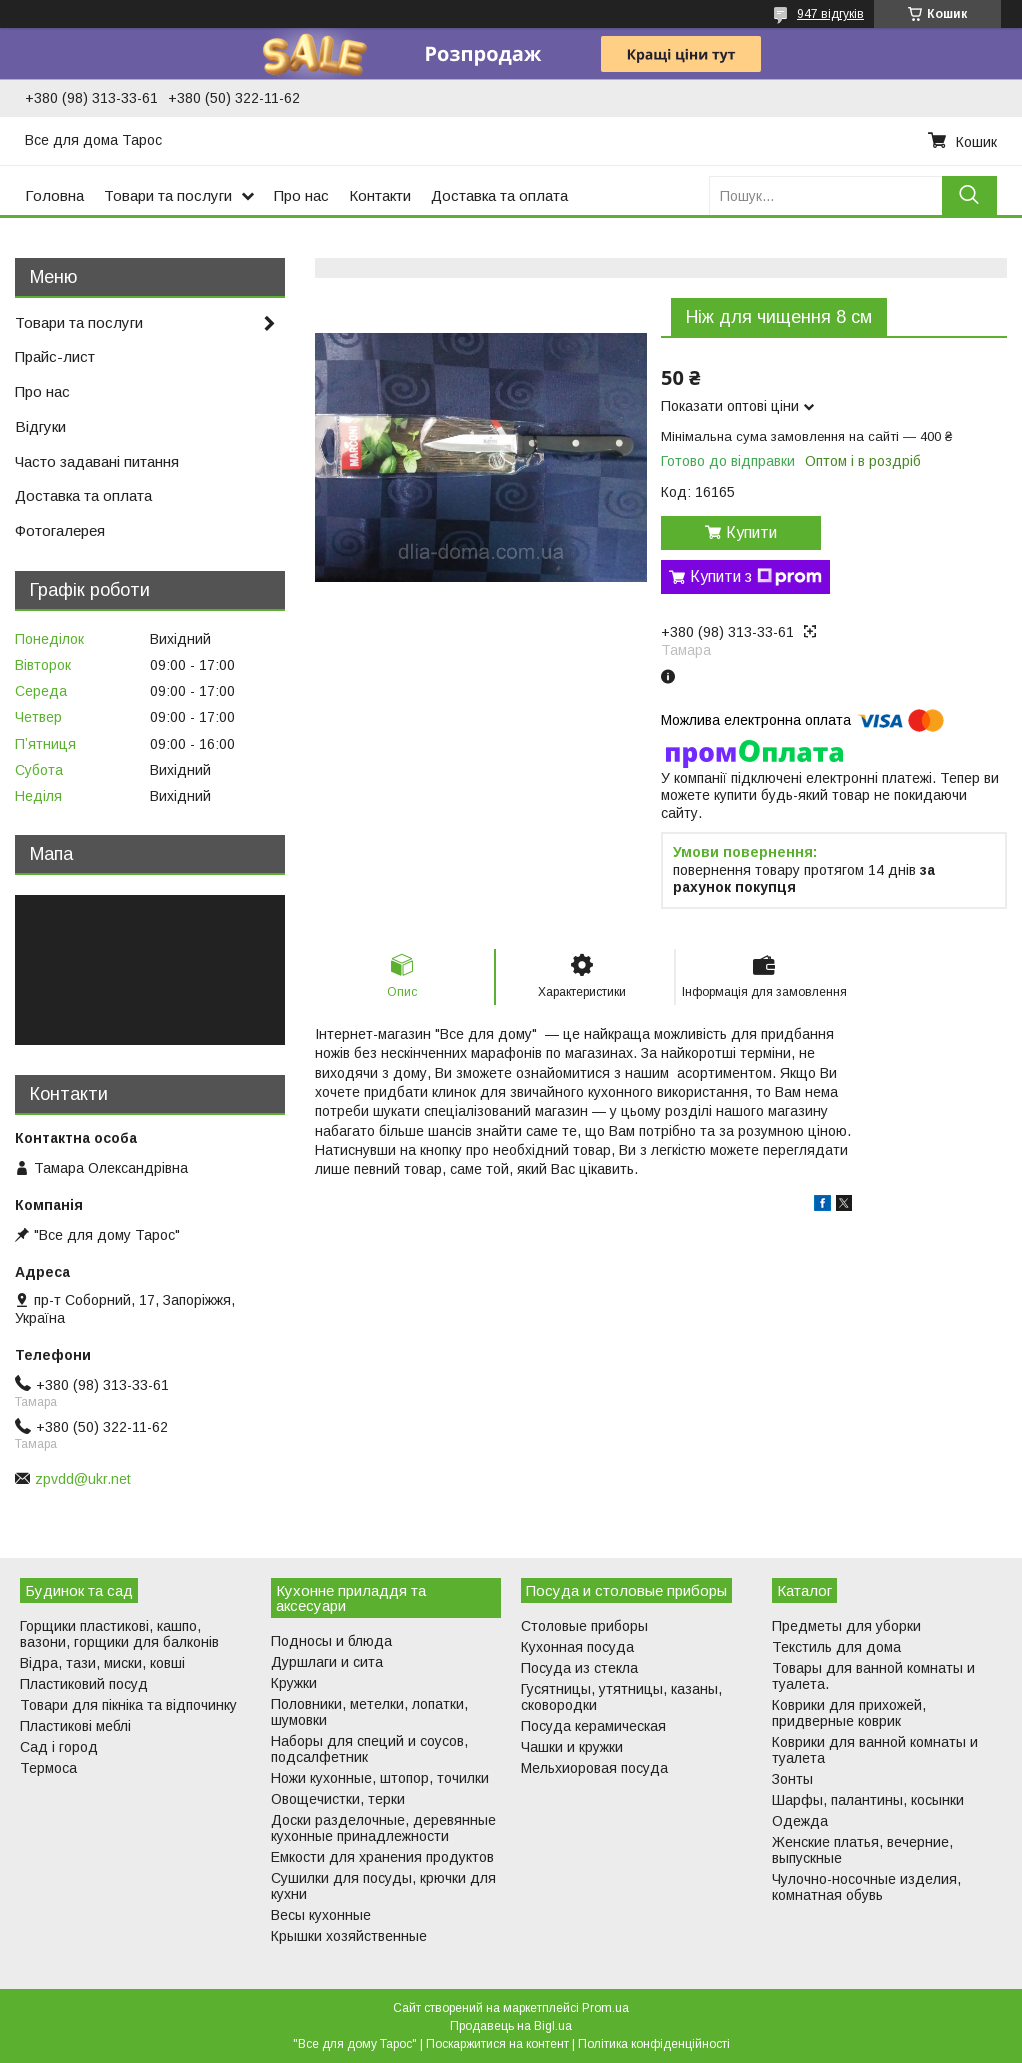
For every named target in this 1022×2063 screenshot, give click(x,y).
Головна (54, 195)
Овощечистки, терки (338, 1799)
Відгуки (40, 426)
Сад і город (59, 1747)
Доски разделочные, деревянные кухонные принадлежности (383, 1828)
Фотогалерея (60, 530)
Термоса (48, 1768)
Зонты (792, 1779)
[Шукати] (969, 195)
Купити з (756, 577)
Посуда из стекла (579, 1668)
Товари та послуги (168, 195)
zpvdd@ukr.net (83, 1479)
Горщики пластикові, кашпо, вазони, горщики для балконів (119, 1634)
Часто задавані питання (97, 461)
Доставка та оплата (499, 195)
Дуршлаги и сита (327, 1662)
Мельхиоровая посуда (594, 1768)
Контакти (380, 195)
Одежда (800, 1821)
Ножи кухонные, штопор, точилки (380, 1778)
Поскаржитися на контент (497, 2044)
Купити (751, 532)
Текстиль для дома (836, 1647)
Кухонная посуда (577, 1647)
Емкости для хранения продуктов (382, 1857)
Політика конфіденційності (654, 2044)
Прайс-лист (55, 356)
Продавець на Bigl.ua (511, 2026)
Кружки (294, 1683)
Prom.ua (605, 2008)
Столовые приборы (584, 1626)
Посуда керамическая (593, 1726)
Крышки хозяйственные (349, 1936)
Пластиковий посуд (84, 1684)
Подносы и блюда (331, 1641)
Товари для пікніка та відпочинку (128, 1705)
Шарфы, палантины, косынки (868, 1800)
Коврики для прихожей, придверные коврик (849, 1713)
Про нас (301, 195)
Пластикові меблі (75, 1726)
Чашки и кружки (572, 1747)
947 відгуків (830, 14)
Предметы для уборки (846, 1626)
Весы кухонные (321, 1915)
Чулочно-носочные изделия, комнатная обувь (866, 1887)
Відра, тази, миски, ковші (102, 1663)
